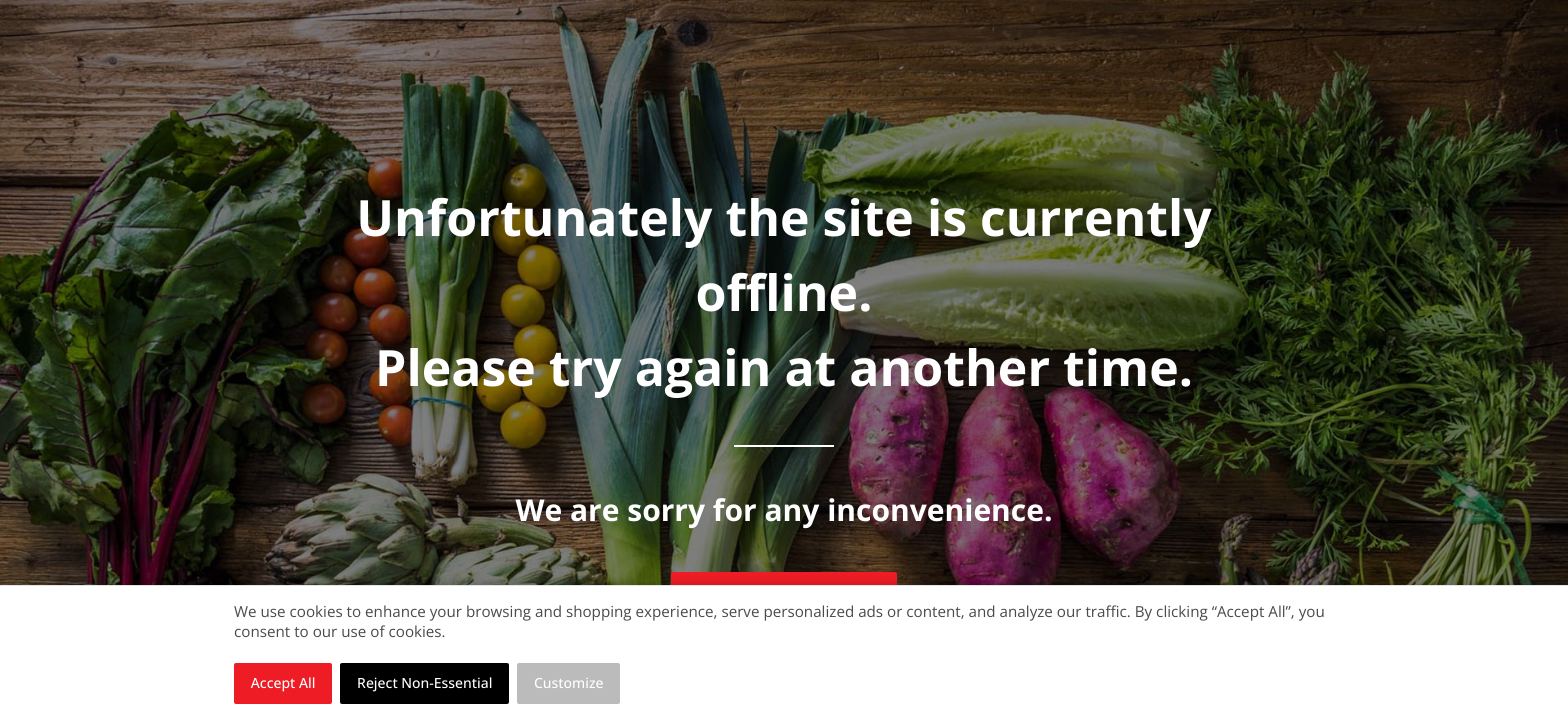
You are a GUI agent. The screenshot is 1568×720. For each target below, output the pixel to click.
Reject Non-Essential (424, 683)
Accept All (283, 683)
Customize (569, 683)
